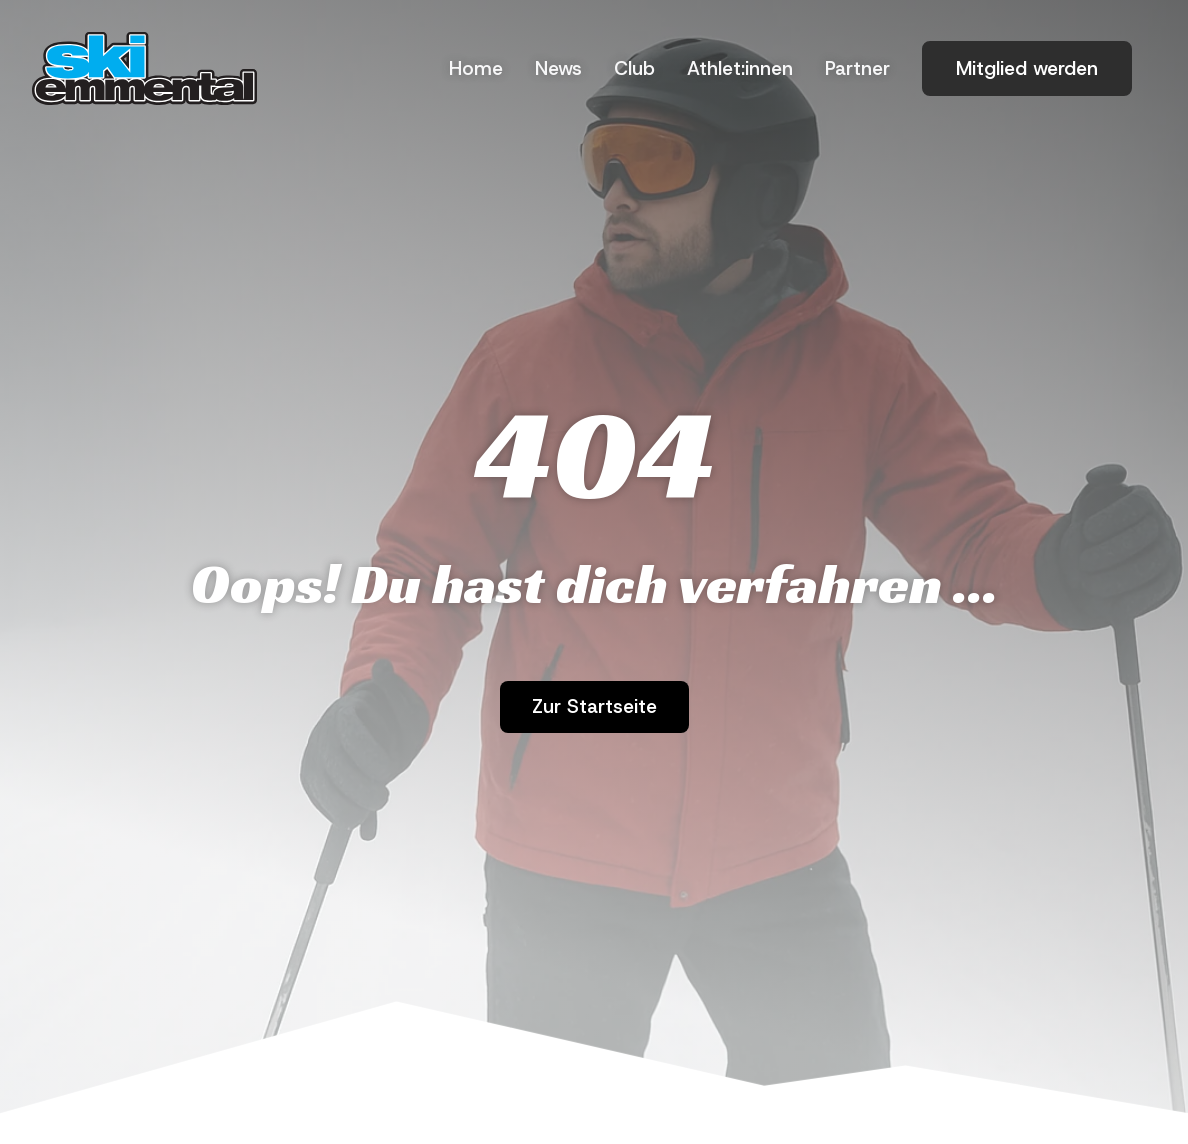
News (558, 68)
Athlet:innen (740, 68)
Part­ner (857, 68)
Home (476, 68)
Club (634, 68)
